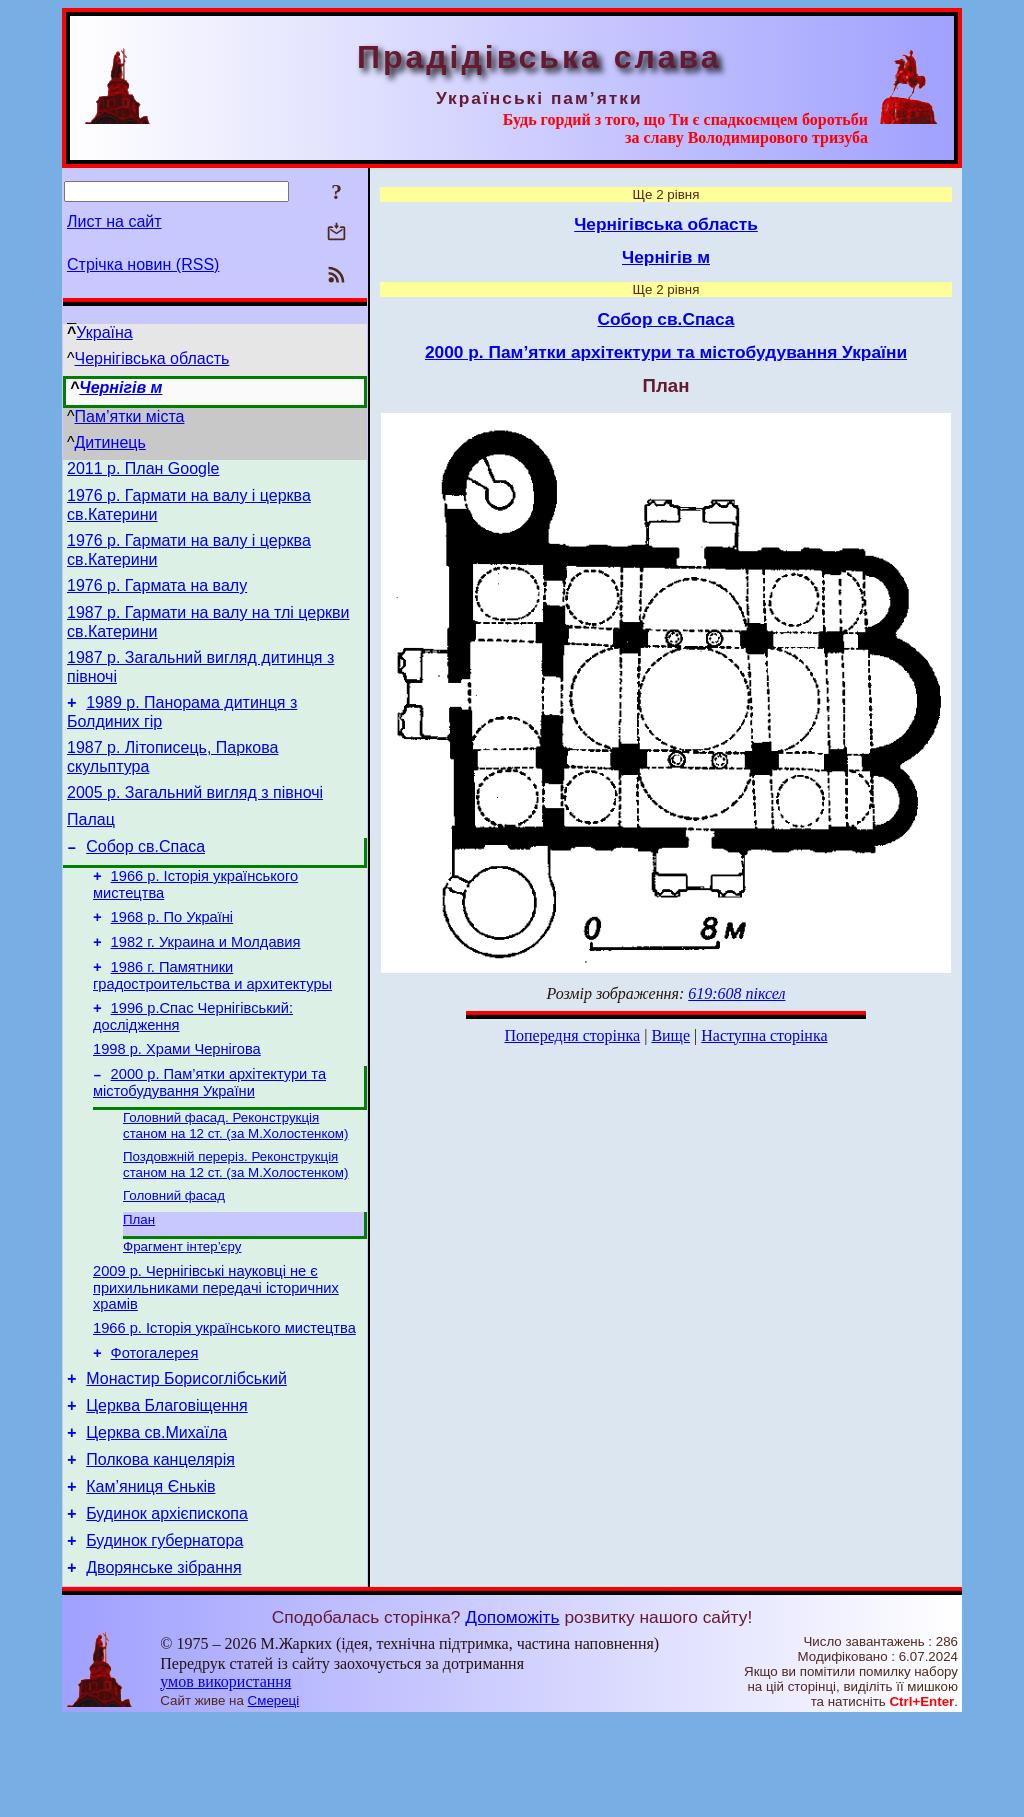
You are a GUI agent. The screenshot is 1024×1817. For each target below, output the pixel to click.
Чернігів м (120, 387)
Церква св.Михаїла (156, 1514)
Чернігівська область (152, 358)
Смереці (274, 1797)
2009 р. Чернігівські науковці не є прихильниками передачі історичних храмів (216, 1354)
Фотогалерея (155, 1426)
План (139, 1281)
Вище (670, 1035)
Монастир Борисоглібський (186, 1454)
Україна (104, 332)
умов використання (225, 1778)
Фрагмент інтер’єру (182, 1310)
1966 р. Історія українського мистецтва (224, 1398)
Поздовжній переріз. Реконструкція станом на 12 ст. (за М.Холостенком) (235, 1222)
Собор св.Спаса (145, 879)
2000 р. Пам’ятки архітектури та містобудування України (209, 1136)
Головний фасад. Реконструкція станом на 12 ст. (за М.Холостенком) (235, 1181)
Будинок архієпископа (167, 1604)
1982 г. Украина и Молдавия (206, 984)
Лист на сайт (114, 221)
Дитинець (110, 442)
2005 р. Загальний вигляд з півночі (195, 819)
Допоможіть (512, 1714)
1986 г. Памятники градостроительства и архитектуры (212, 1020)
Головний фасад (174, 1255)
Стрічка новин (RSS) (143, 264)
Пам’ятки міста (130, 416)
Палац (91, 849)
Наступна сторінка (764, 1035)
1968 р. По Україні (172, 956)
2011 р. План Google (143, 471)
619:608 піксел (736, 993)
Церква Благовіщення (167, 1484)
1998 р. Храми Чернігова (177, 1100)
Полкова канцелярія (160, 1544)
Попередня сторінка (572, 1035)
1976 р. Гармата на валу (157, 597)
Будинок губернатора (164, 1634)
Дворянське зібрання (163, 1664)
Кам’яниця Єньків (150, 1574)
